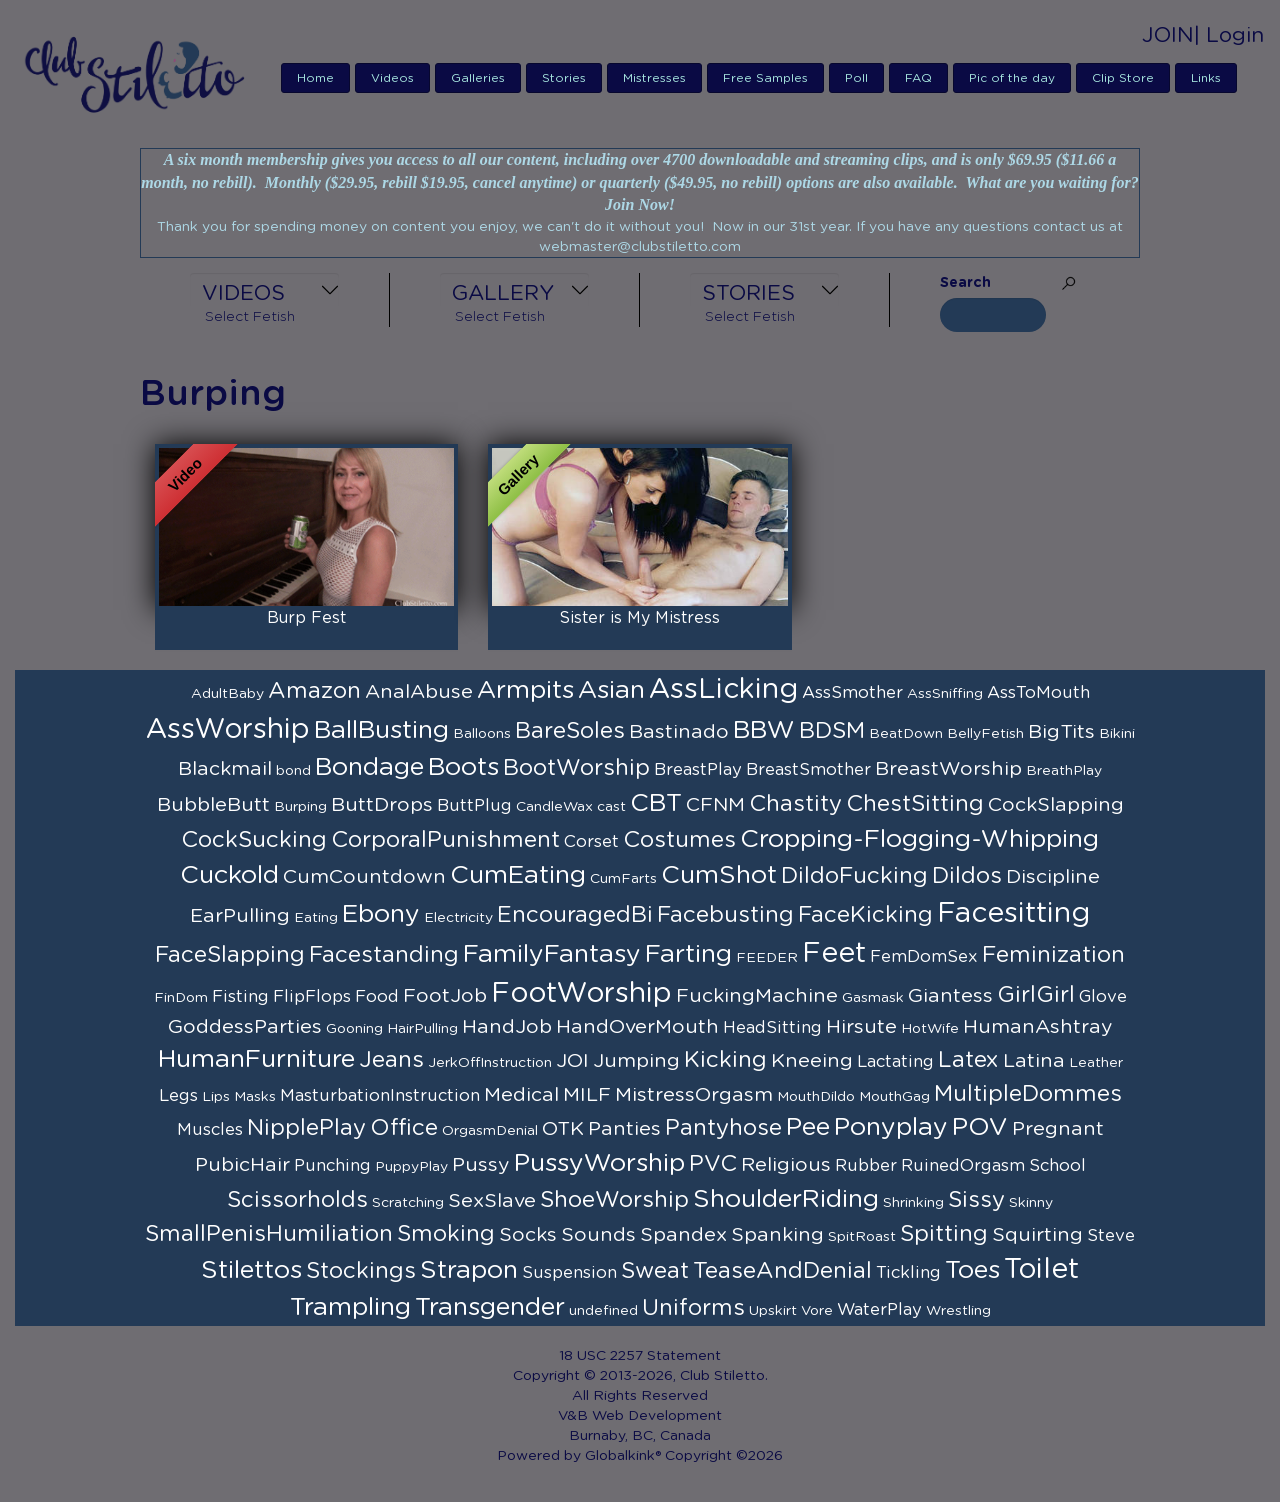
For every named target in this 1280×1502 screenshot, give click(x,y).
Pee (808, 1127)
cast (611, 807)
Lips (216, 1097)
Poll (856, 78)
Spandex (683, 1235)
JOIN (1168, 35)
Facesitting (1013, 914)
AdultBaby (227, 694)
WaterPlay (879, 1310)
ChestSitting (915, 804)
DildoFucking (854, 876)
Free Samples (765, 78)
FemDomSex (924, 957)
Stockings (361, 1271)
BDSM (832, 731)
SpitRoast (862, 1237)
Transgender (490, 1307)
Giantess (950, 996)
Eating (316, 918)
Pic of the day (1012, 78)
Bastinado (679, 732)
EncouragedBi (575, 915)
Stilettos (251, 1270)
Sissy (976, 1200)
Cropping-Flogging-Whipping (919, 839)
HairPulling (422, 1029)
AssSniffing (945, 694)
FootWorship (581, 994)
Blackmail (225, 769)
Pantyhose (723, 1128)
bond (293, 771)
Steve (1111, 1236)
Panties (624, 1129)
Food (377, 997)
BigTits (1061, 732)
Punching (332, 1166)
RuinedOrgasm (963, 1166)
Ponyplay (891, 1127)
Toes (972, 1270)
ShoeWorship (614, 1200)
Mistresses (654, 78)
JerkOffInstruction (490, 1063)
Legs (178, 1096)
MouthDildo (816, 1097)
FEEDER (767, 958)
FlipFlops (312, 997)
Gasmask (873, 998)
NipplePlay (306, 1128)
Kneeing (812, 1061)
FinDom (181, 998)
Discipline (1053, 877)
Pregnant (1058, 1129)
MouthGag (894, 1097)
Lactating (895, 1062)
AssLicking (723, 690)
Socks (528, 1235)
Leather (1096, 1063)
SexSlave (492, 1201)
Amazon (314, 691)
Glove (1103, 997)
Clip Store (1123, 78)
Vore (817, 1311)
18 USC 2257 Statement (640, 1356)
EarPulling (240, 916)
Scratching (408, 1203)
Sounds (598, 1235)
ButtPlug (474, 806)
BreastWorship (948, 769)
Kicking (725, 1060)
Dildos (967, 876)
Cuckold (229, 875)
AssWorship (228, 730)
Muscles (210, 1130)
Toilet (1041, 1270)
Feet (834, 954)
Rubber (866, 1166)
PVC (713, 1164)
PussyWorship (599, 1163)
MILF (587, 1095)
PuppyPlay (411, 1167)
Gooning (354, 1029)
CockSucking (254, 840)
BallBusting (381, 730)
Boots (463, 767)
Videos (392, 78)
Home (315, 78)
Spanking (777, 1235)
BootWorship (576, 768)
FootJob (445, 996)
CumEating (518, 875)
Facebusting (725, 915)
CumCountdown (364, 877)
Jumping (636, 1061)
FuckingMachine (757, 996)
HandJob (507, 1027)
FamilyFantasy (552, 954)
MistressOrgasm (694, 1095)
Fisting (240, 997)
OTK (563, 1129)
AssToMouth (1038, 693)
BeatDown (906, 734)
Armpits (525, 690)
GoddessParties (245, 1027)
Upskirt (773, 1311)
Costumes (679, 840)
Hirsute (861, 1027)
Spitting (944, 1234)
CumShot (719, 875)
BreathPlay (1064, 771)
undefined (603, 1311)
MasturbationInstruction (380, 1096)
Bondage (369, 767)
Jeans (391, 1060)
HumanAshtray (1038, 1027)
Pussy (481, 1165)
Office (404, 1128)
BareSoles (570, 731)
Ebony (381, 914)
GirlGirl (1036, 995)
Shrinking (913, 1203)
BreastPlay (698, 770)
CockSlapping (1056, 805)
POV (980, 1127)
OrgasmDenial (490, 1131)
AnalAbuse (419, 692)
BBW (764, 730)
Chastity (795, 804)
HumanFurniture (256, 1059)
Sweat (655, 1271)
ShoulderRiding (786, 1199)
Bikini (1117, 734)
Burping (300, 807)
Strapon (469, 1270)
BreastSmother (808, 770)
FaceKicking (865, 915)
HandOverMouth (637, 1027)
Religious (786, 1165)
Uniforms (693, 1308)
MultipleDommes (1028, 1094)
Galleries (478, 78)
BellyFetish (985, 734)
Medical (521, 1095)
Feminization (1053, 955)
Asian (611, 690)
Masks (255, 1097)
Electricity (458, 918)
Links (1206, 78)
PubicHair (242, 1165)
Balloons (482, 734)
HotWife (930, 1029)
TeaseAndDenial (782, 1271)
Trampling (350, 1307)
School (1057, 1166)
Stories (564, 78)
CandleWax (554, 807)
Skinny (1031, 1203)
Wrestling (958, 1311)
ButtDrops (382, 805)
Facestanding (384, 955)
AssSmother (852, 693)
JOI (572, 1061)
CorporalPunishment (445, 840)
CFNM (715, 805)
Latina (1034, 1061)
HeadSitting (772, 1028)
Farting (688, 954)
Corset (591, 842)
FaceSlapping (230, 955)
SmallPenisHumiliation (269, 1234)
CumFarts (623, 879)
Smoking (446, 1234)
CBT (656, 803)
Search (965, 283)
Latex (968, 1060)
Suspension (569, 1273)
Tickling (908, 1273)
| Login (1229, 35)
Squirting (1037, 1235)
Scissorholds (297, 1200)
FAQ (918, 78)
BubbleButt (213, 805)
